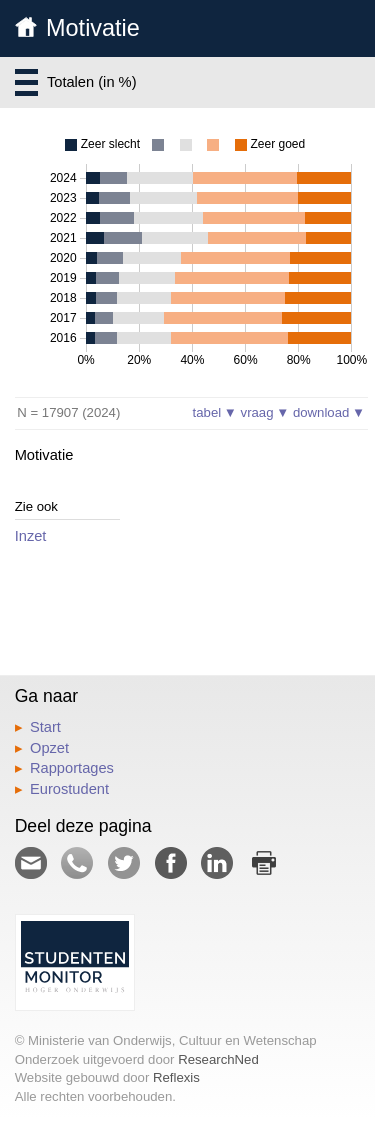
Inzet (31, 536)
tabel (215, 412)
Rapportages (72, 768)
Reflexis (176, 1077)
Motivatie (93, 28)
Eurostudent (69, 789)
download (329, 412)
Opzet (49, 748)
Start (45, 727)
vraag (265, 412)
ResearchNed (218, 1059)
